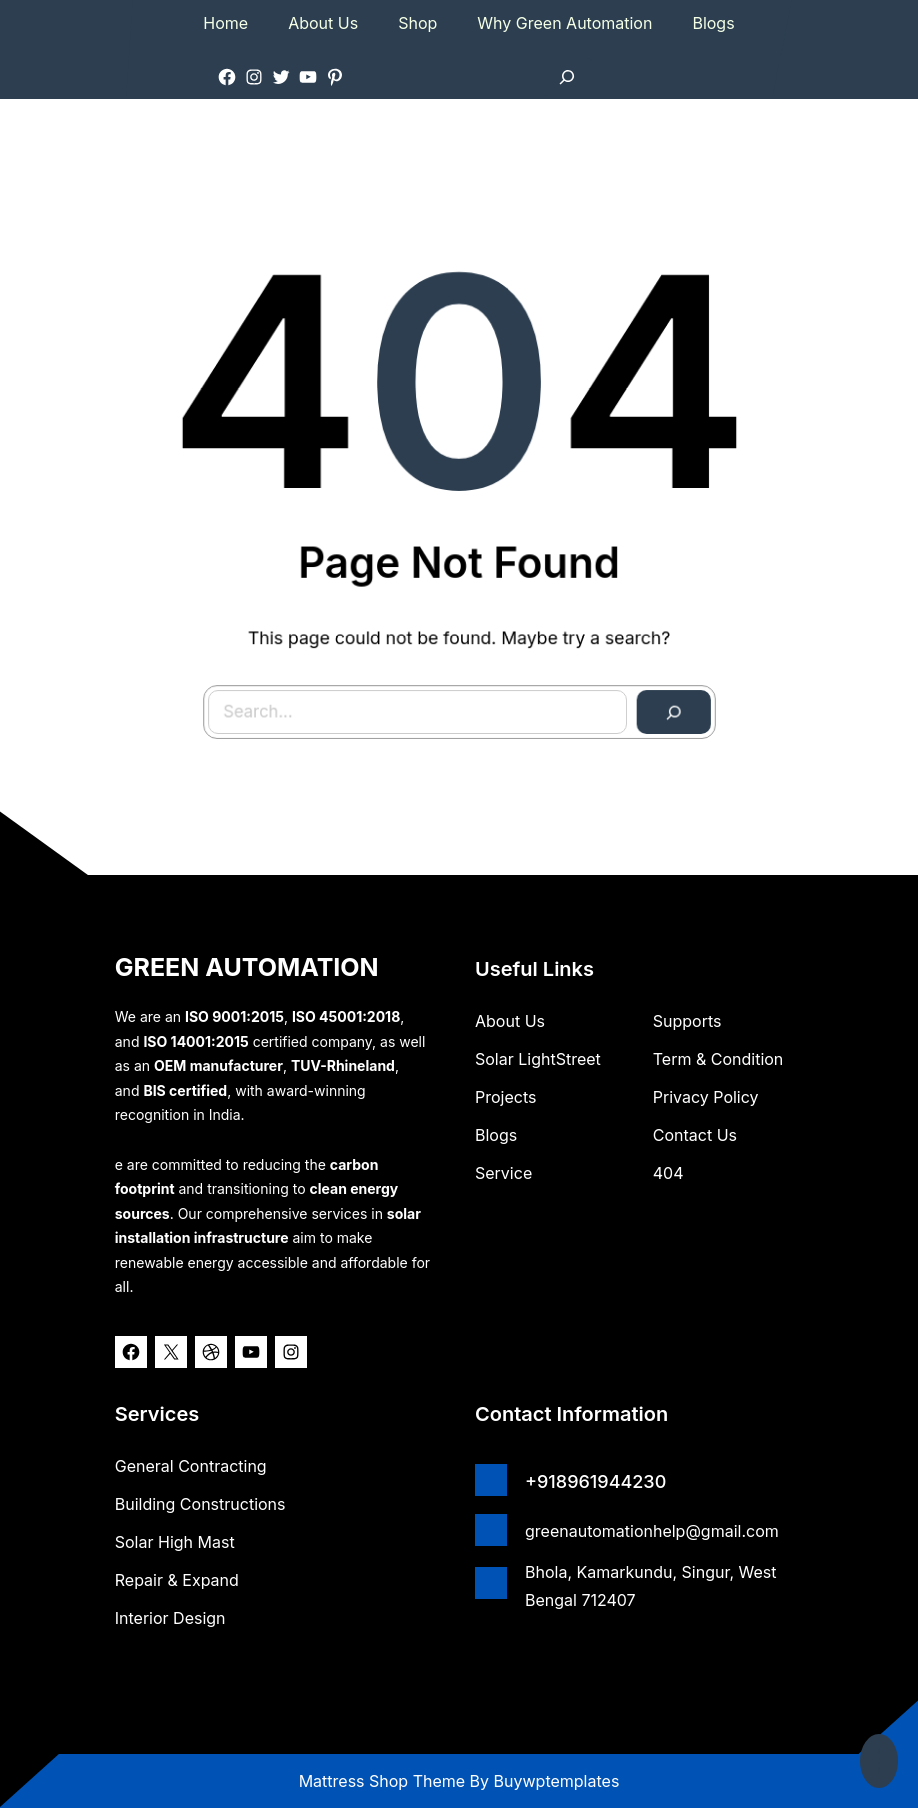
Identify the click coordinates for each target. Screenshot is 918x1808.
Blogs (496, 1135)
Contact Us (695, 1135)
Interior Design (170, 1618)
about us (510, 1021)
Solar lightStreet (538, 1059)
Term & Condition (718, 1059)
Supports (687, 1021)
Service (503, 1173)
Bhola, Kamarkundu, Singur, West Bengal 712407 (651, 1586)
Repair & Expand (177, 1580)
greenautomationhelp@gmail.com (652, 1531)
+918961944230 (595, 1481)
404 (668, 1173)
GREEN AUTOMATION (247, 967)
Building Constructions (200, 1504)
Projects (505, 1097)
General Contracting (191, 1466)
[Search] (662, 701)
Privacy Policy (706, 1097)
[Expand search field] (567, 77)
